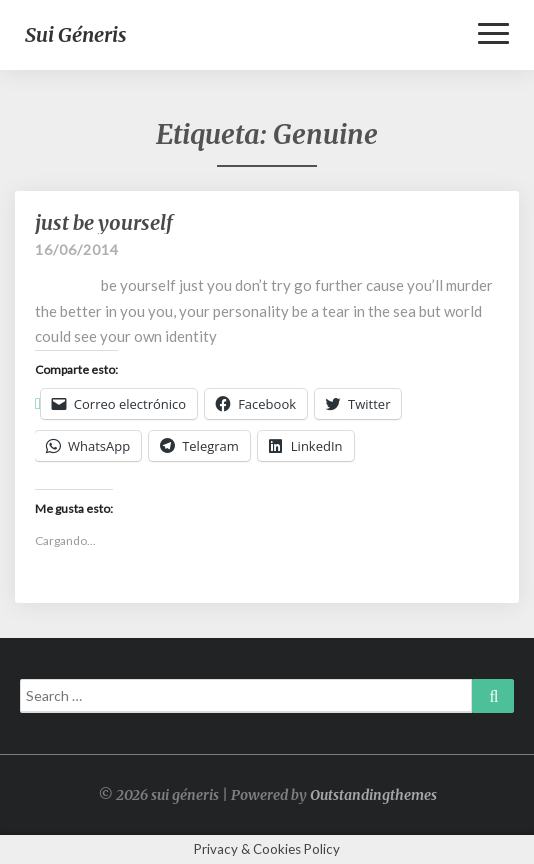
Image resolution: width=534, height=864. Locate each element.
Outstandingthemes (373, 795)
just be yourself (104, 222)
